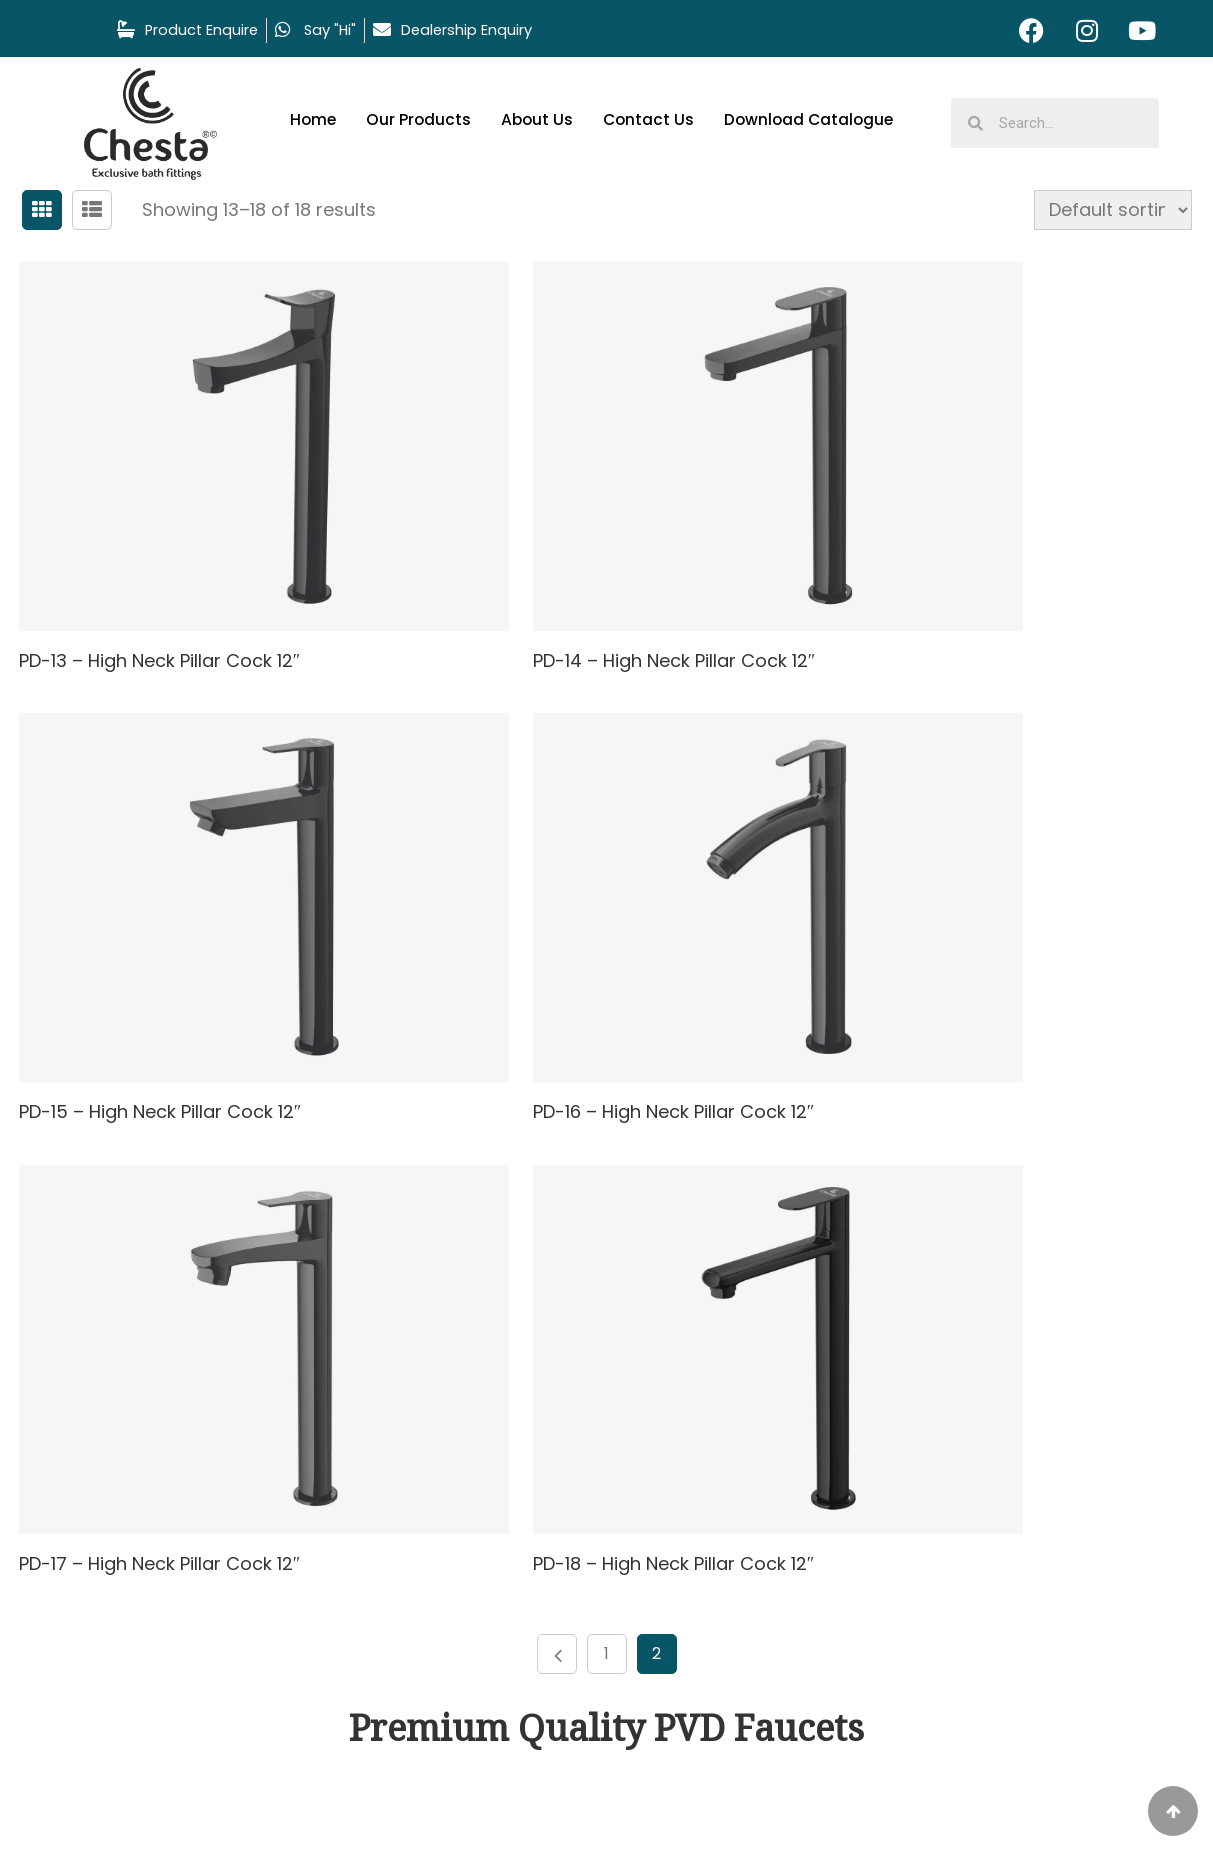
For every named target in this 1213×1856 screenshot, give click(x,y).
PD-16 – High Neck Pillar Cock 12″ (163, 936)
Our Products (421, 119)
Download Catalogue (818, 119)
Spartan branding (709, 1811)
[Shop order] (1102, 210)
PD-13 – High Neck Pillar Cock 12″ (163, 573)
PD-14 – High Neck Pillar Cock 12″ (562, 573)
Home (314, 119)
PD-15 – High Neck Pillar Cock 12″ (962, 573)
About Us (541, 119)
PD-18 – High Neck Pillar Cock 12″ (962, 936)
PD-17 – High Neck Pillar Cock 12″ (562, 936)
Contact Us (654, 119)
